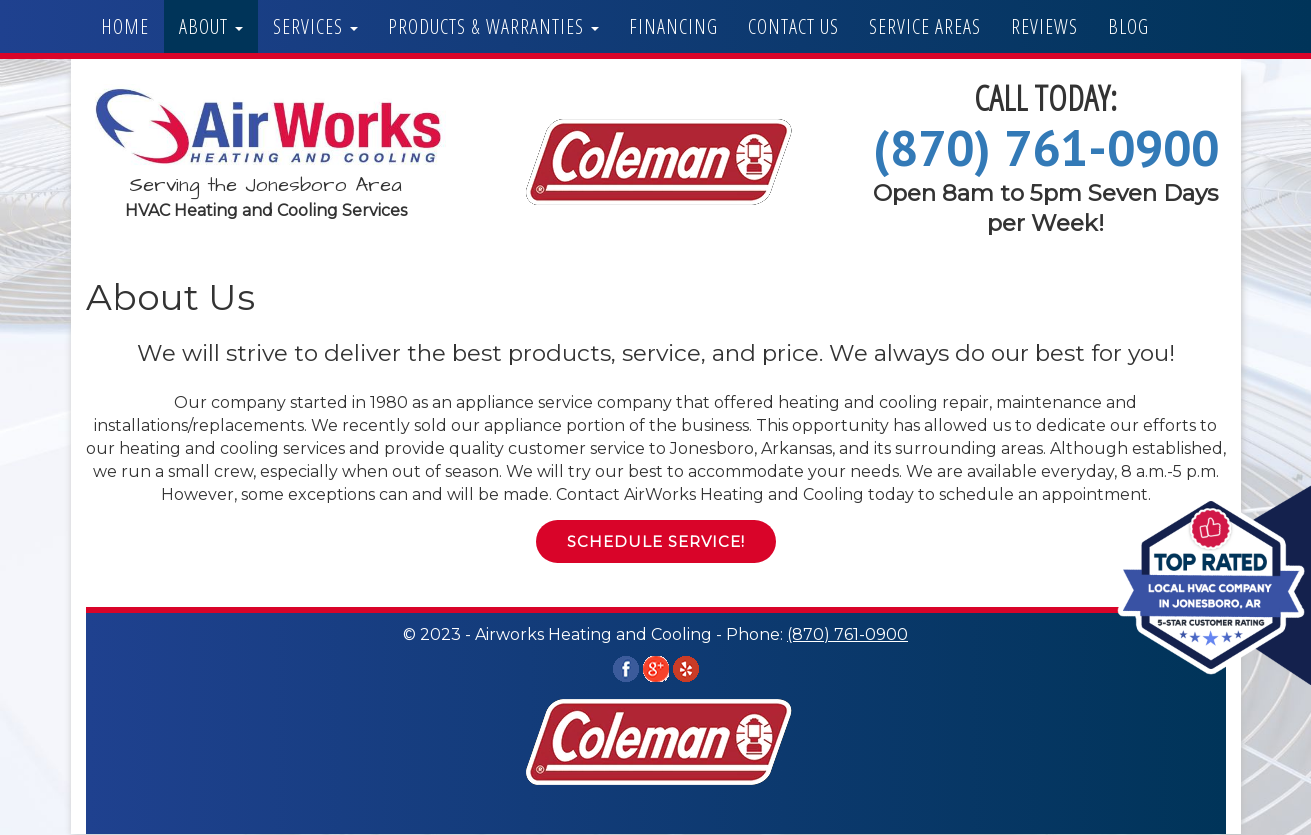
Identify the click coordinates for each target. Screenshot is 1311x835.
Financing (673, 26)
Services (315, 26)
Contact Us (793, 26)
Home (125, 26)
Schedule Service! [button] (656, 541)
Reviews (1044, 26)
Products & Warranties (493, 26)
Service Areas (925, 26)
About (211, 26)
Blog (1128, 26)
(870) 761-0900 (1046, 147)
